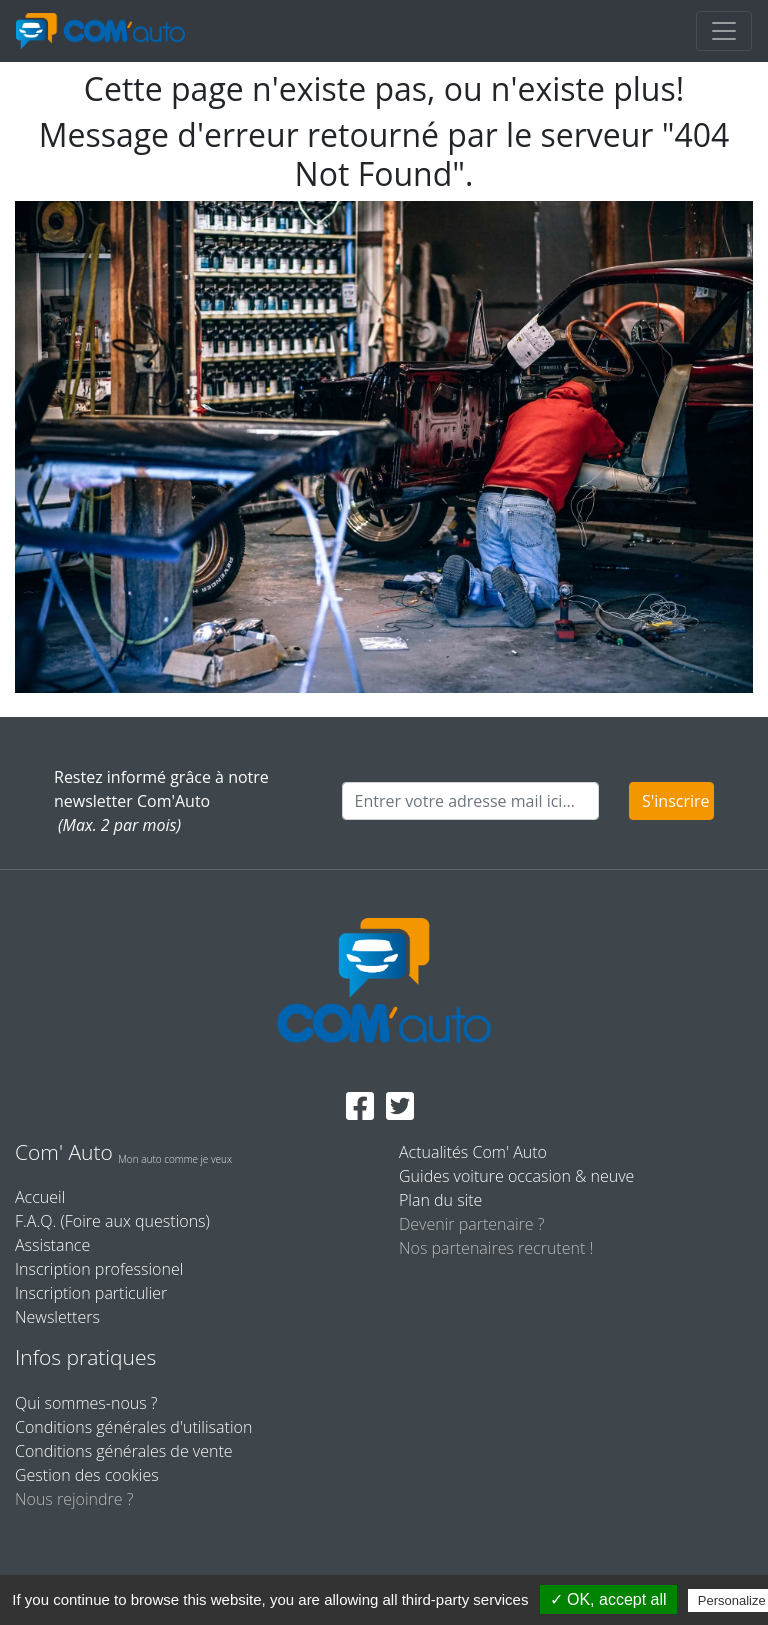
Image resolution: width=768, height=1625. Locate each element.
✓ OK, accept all (608, 1599)
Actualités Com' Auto (473, 1152)
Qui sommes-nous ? (86, 1403)
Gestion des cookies (87, 1475)
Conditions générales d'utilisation (133, 1427)
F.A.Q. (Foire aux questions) (112, 1221)
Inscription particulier (91, 1293)
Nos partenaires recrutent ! (496, 1248)
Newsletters (57, 1317)
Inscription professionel (99, 1269)
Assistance (52, 1245)
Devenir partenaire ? (471, 1224)
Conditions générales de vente (124, 1451)
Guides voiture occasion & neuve (516, 1176)
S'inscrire (676, 801)
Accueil (40, 1197)
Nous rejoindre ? (74, 1499)
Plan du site (440, 1200)
